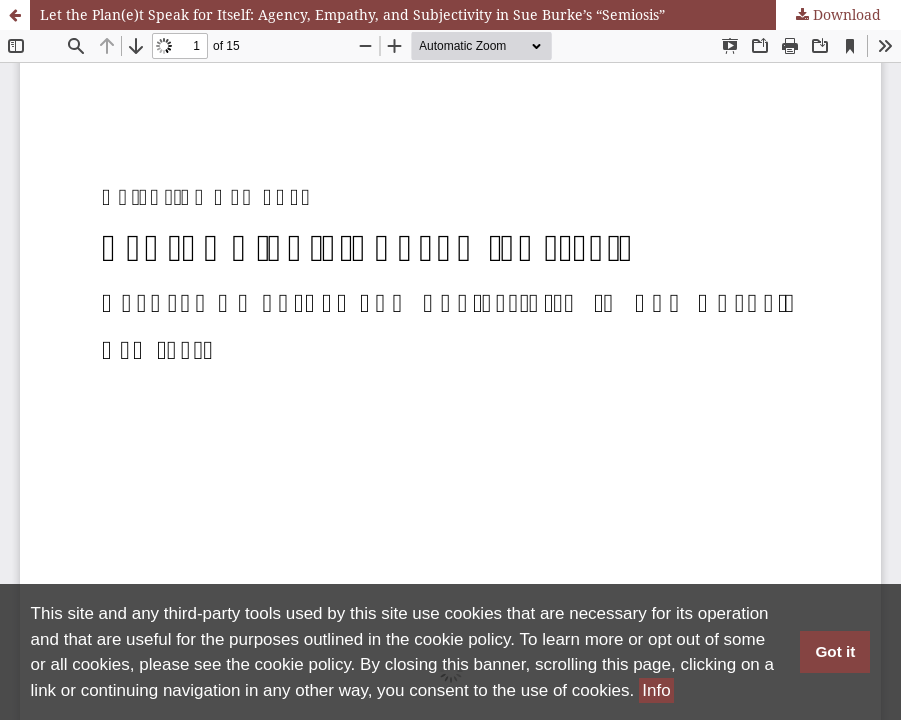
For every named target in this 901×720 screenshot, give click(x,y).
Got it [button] (835, 651)
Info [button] (656, 690)
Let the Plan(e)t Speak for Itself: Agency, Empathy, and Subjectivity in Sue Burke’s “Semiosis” (352, 14)
